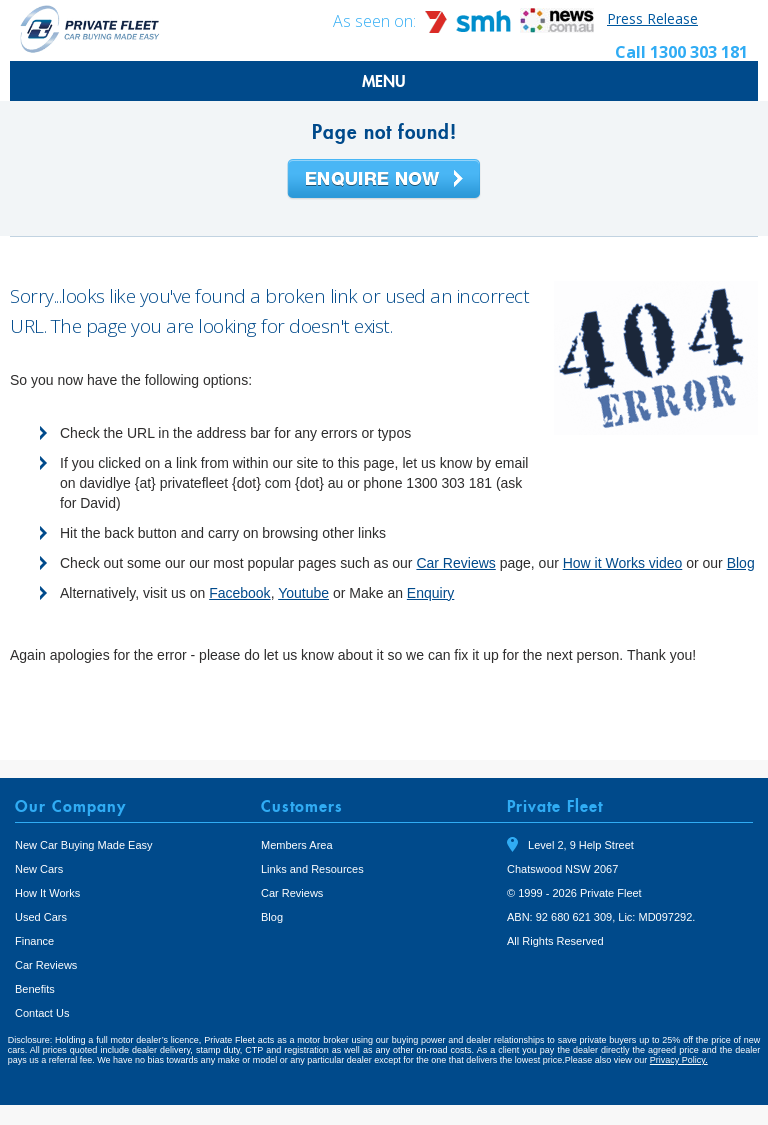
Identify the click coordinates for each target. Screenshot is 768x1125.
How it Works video (623, 563)
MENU (384, 81)
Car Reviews (455, 563)
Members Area (297, 845)
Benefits (35, 989)
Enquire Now (384, 180)
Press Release (652, 18)
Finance (34, 941)
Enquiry (430, 593)
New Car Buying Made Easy (84, 845)
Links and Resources (312, 869)
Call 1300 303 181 (681, 52)
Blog (741, 563)
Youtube (303, 593)
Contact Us (42, 1013)
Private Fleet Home (90, 28)
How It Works (47, 893)
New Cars (39, 869)
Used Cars (41, 917)
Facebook (239, 593)
